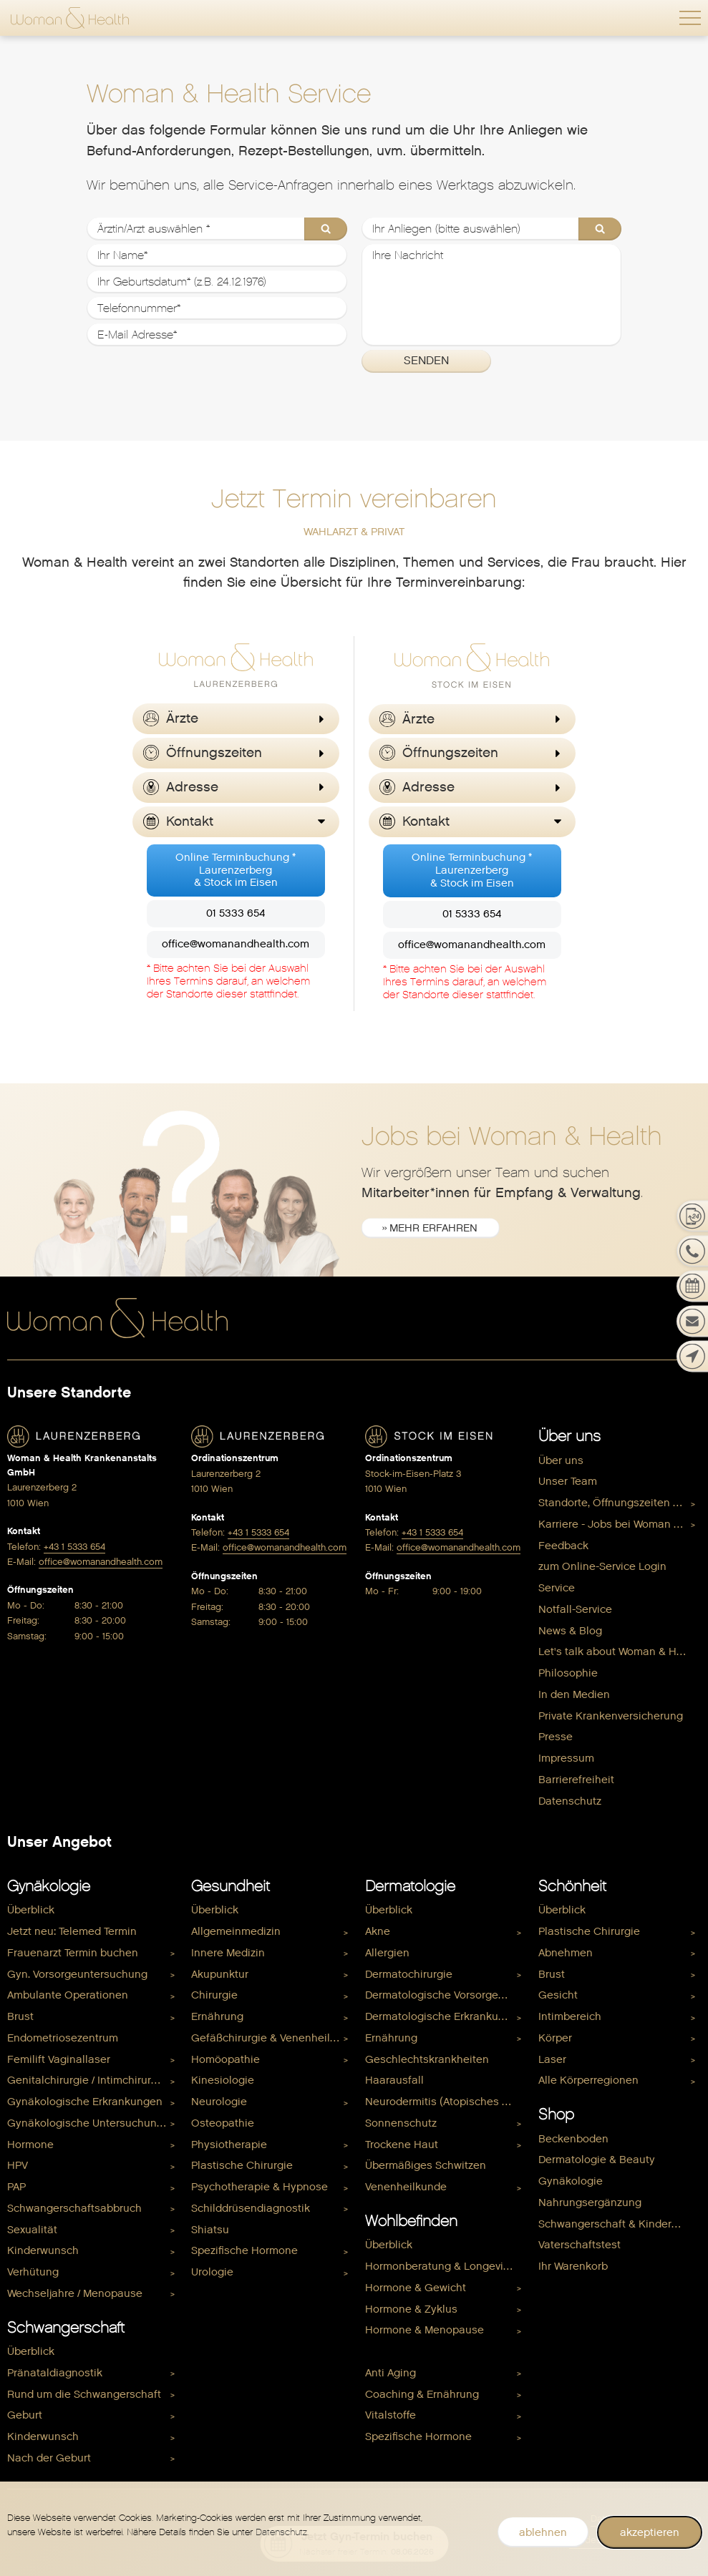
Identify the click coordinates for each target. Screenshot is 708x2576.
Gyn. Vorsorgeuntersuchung (77, 1974)
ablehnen (543, 2532)
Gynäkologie (48, 1886)
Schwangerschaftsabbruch (74, 2208)
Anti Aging (390, 2373)
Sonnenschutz (401, 2123)
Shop (556, 2114)
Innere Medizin (228, 1953)
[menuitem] (619, 1461)
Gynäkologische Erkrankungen (85, 2101)
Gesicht (558, 1996)
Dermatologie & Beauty (596, 2160)
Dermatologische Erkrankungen (444, 2016)
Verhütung (33, 2272)
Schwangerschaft (66, 2327)
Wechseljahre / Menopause (74, 2293)
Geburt (24, 2416)
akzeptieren (649, 2532)
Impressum (566, 1758)
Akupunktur (219, 1974)
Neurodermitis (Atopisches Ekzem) (446, 2101)
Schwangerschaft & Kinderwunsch (619, 2224)
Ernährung (217, 2016)
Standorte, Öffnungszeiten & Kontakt (619, 1503)
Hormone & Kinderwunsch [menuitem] (430, 2351)
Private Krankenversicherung (610, 1716)
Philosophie (568, 1673)
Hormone (30, 2144)
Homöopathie (225, 2059)
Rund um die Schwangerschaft (84, 2394)
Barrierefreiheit (576, 1779)
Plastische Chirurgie (242, 2166)
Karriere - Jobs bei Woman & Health (619, 1524)
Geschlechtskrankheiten (427, 2059)
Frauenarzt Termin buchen (72, 1953)
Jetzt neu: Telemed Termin (72, 1931)
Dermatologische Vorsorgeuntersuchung (446, 1996)
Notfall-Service (575, 1609)
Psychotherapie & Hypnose (259, 2187)
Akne (377, 1931)
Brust (20, 2016)
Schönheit (572, 1886)
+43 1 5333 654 (74, 1547)
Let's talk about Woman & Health (619, 1652)
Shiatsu (210, 2230)
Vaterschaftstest (579, 2245)
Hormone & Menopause (424, 2330)
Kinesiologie (222, 2081)
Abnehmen (565, 1953)
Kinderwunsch (43, 2251)
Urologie (212, 2272)
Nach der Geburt (49, 2458)
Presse (555, 1737)
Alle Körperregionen (588, 2081)
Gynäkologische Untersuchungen (91, 2123)
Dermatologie (410, 1886)
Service (556, 1588)
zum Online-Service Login (602, 1567)
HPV (17, 2166)
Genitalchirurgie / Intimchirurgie (87, 2081)
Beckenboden (573, 2139)
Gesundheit (230, 1886)
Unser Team (567, 1482)
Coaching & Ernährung (422, 2394)
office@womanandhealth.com (235, 945)
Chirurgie (214, 1996)
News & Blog (570, 1631)
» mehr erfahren (430, 1228)
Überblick (30, 1910)
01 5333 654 (235, 914)
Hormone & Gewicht (415, 2287)
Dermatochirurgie (408, 1974)
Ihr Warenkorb (573, 2266)
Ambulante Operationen (67, 1996)
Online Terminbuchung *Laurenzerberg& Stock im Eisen (235, 871)
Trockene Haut (401, 2144)
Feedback (563, 1545)
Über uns (569, 1436)
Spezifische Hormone (244, 2251)
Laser (552, 2059)
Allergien (387, 1953)
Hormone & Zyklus (411, 2309)
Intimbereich (569, 2016)
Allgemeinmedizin (236, 1931)
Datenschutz (569, 1801)
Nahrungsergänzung (589, 2202)
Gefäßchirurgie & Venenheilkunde (272, 2038)
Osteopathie (222, 2123)
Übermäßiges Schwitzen (425, 2166)
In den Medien (574, 1694)
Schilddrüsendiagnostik (250, 2208)
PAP (16, 2187)
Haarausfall (394, 2081)
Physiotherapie (229, 2144)
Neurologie (219, 2101)
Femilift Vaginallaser (58, 2059)
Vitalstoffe (390, 2416)
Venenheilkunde (406, 2187)
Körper (555, 2038)
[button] (690, 18)
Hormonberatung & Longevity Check (446, 2266)
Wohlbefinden (411, 2221)
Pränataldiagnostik (54, 2373)
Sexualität (32, 2230)
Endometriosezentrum (62, 2038)
